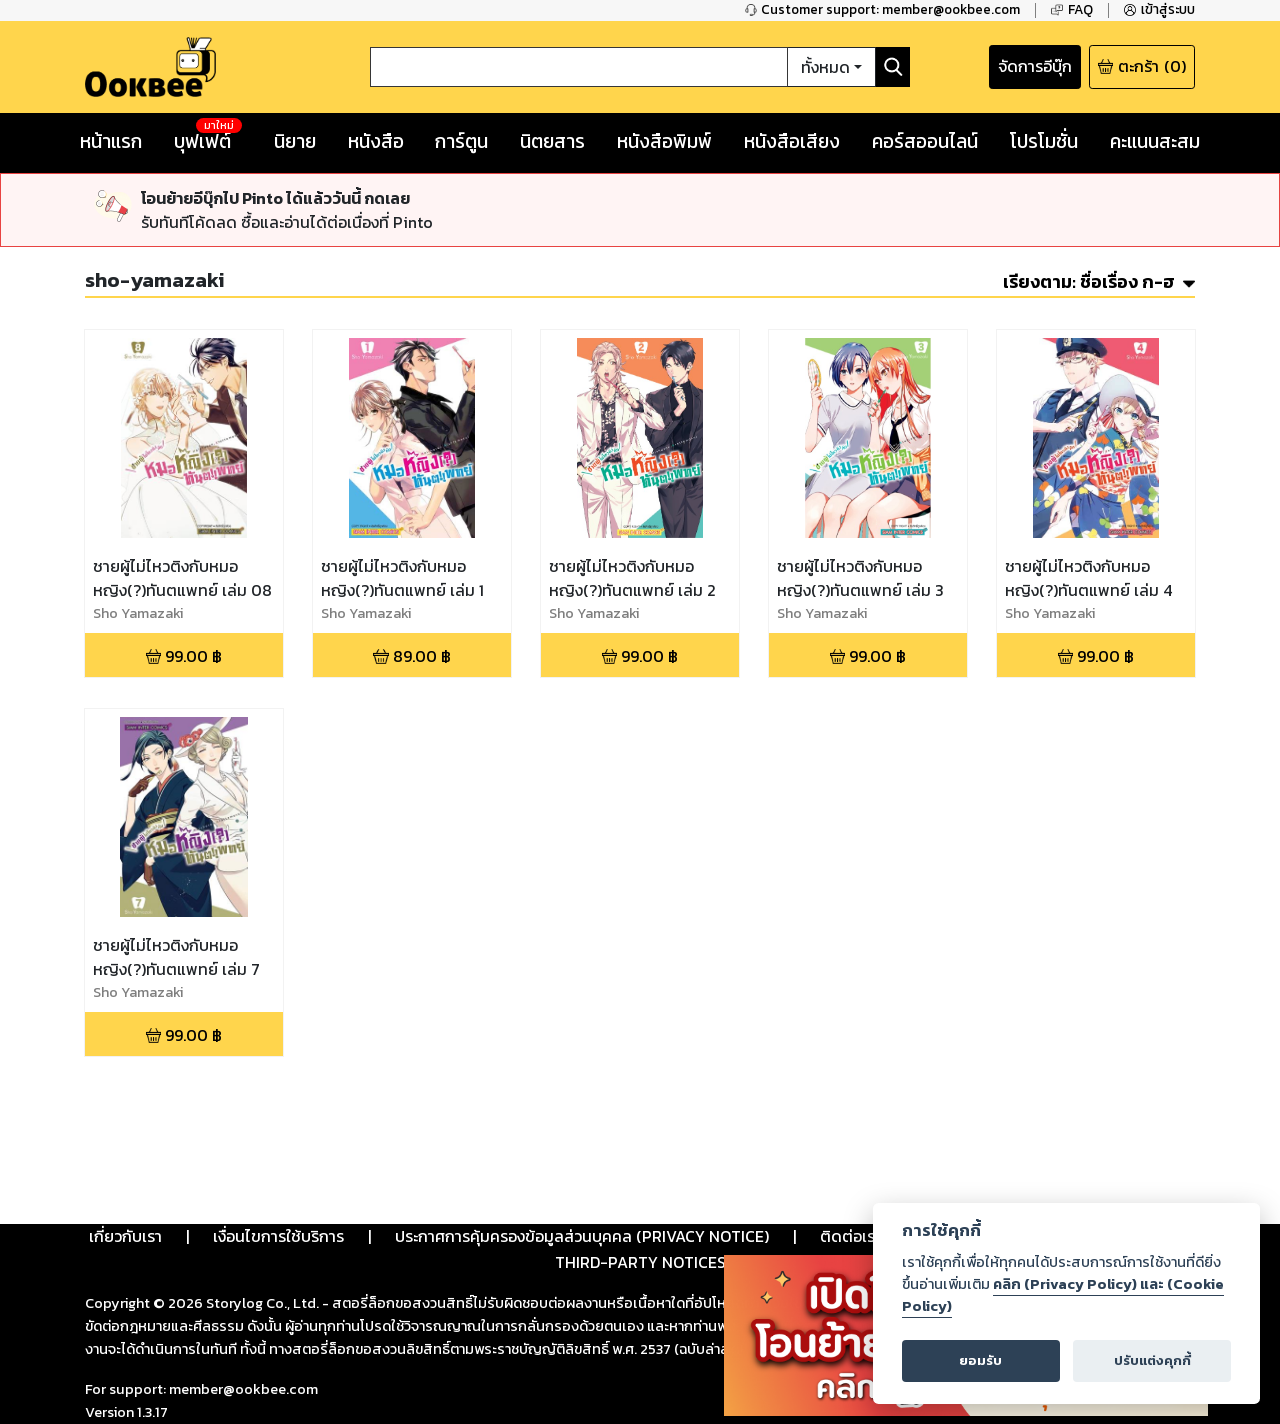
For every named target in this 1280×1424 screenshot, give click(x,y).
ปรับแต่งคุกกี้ (1152, 1360)
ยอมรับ (980, 1360)
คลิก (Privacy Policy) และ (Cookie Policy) (1063, 1295)
